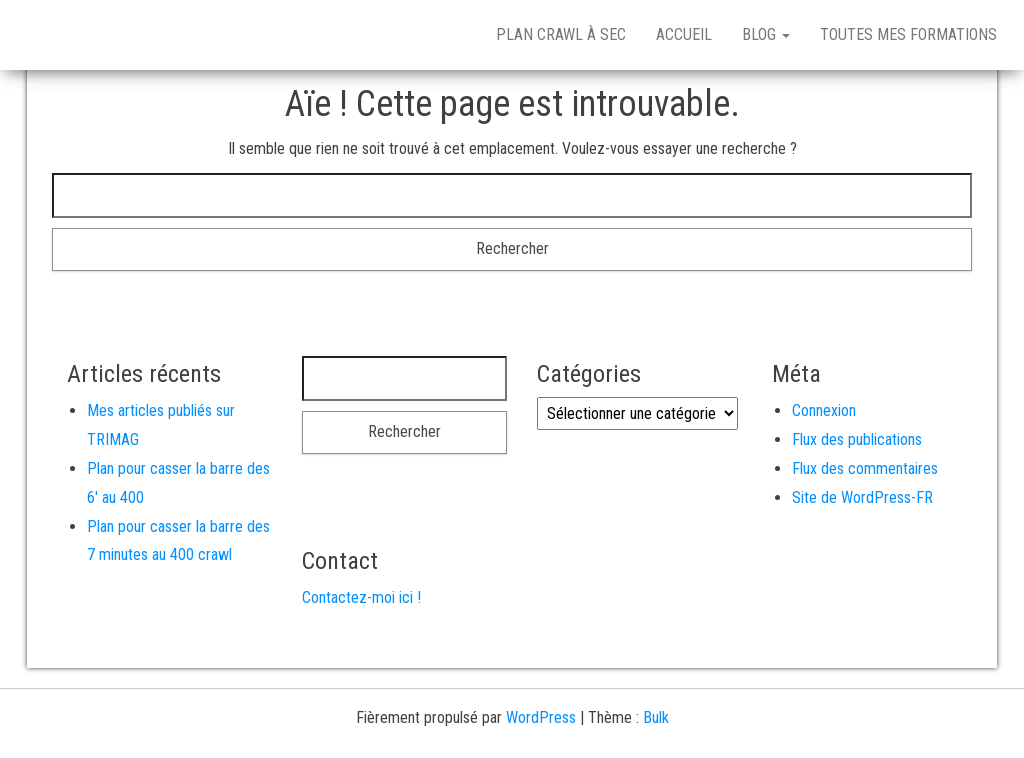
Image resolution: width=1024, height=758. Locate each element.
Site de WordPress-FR (862, 497)
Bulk (656, 717)
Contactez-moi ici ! (361, 597)
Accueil (684, 34)
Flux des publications (857, 439)
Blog (766, 34)
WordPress (541, 717)
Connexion (824, 410)
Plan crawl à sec (561, 34)
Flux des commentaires (865, 468)
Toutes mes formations (908, 34)
